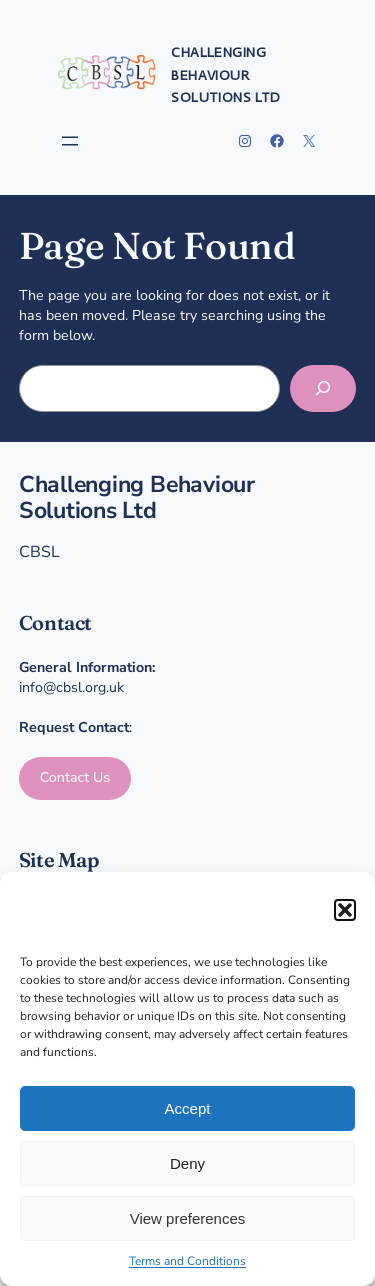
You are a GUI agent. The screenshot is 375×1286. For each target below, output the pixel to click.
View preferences (188, 1218)
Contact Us (75, 777)
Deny (187, 1163)
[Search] (323, 388)
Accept (188, 1108)
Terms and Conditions (187, 1261)
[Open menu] (70, 141)
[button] (345, 910)
